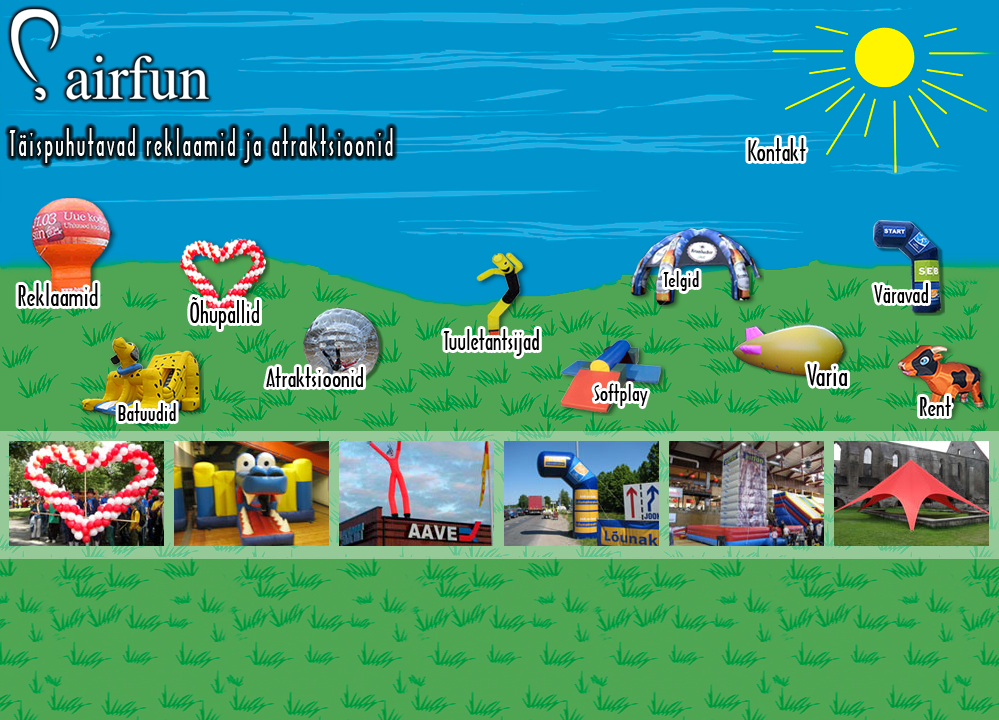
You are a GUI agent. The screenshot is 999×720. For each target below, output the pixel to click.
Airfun (201, 86)
